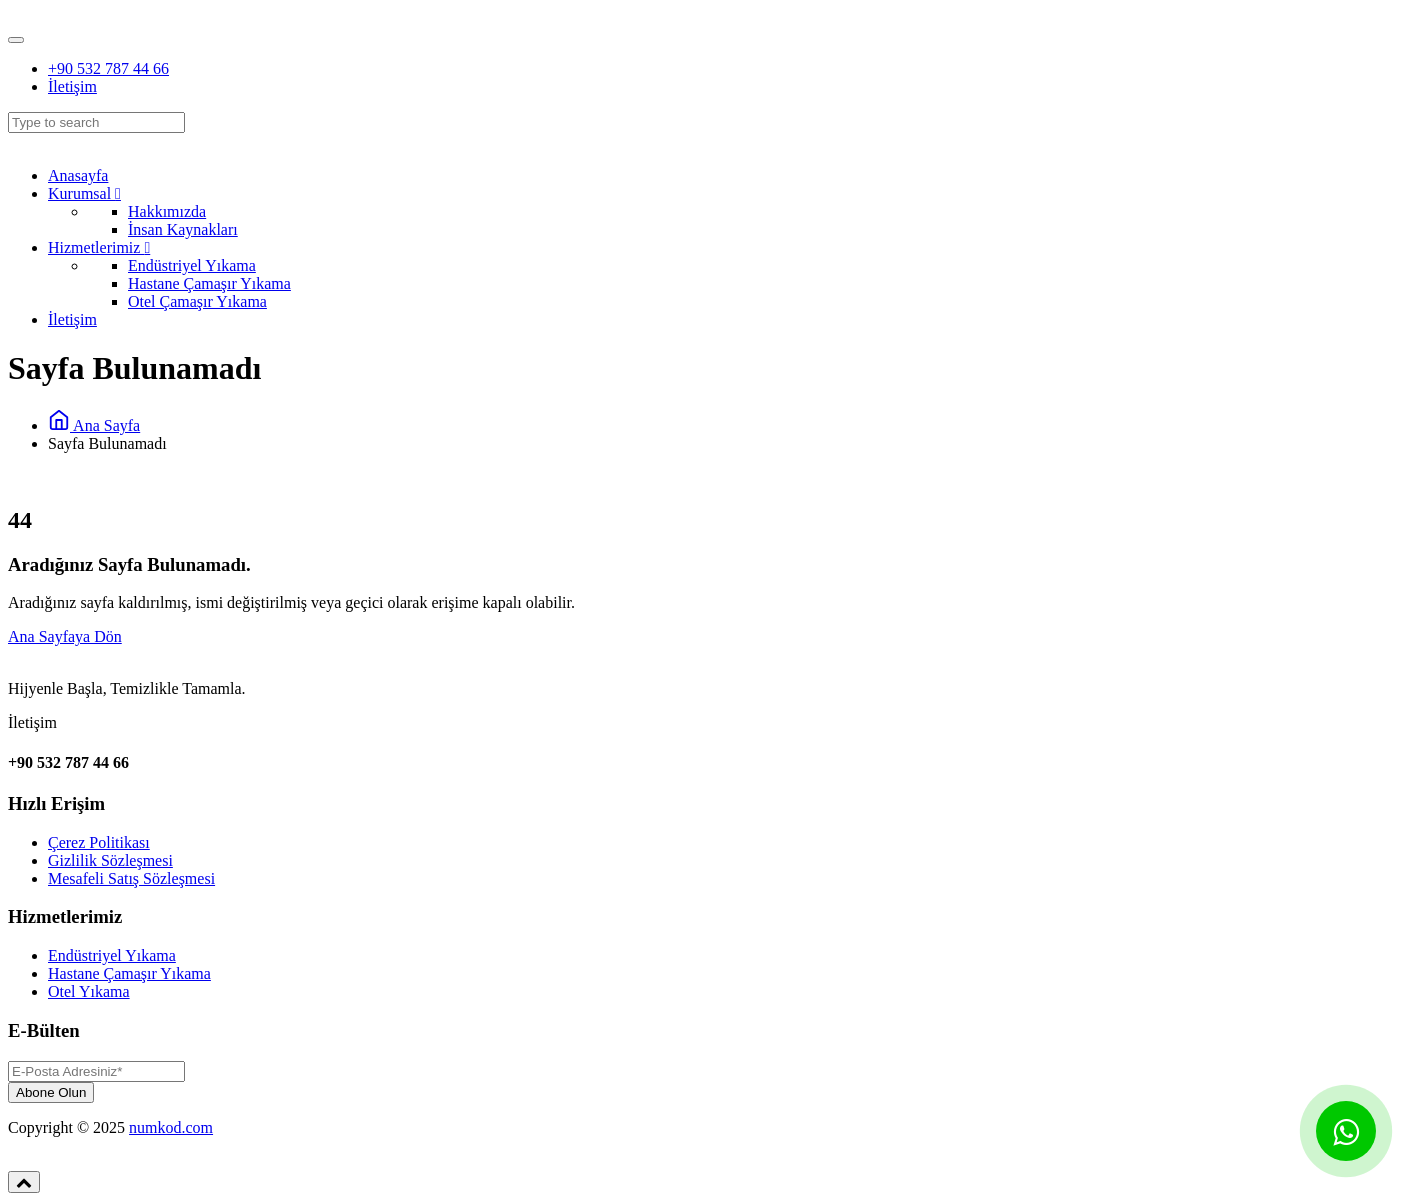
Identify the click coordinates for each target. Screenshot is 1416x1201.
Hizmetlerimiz (99, 247)
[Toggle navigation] (16, 40)
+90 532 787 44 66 (108, 68)
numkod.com (171, 1127)
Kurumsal (84, 193)
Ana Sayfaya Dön (65, 636)
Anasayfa (78, 175)
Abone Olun (51, 1092)
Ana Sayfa (94, 425)
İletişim (72, 86)
